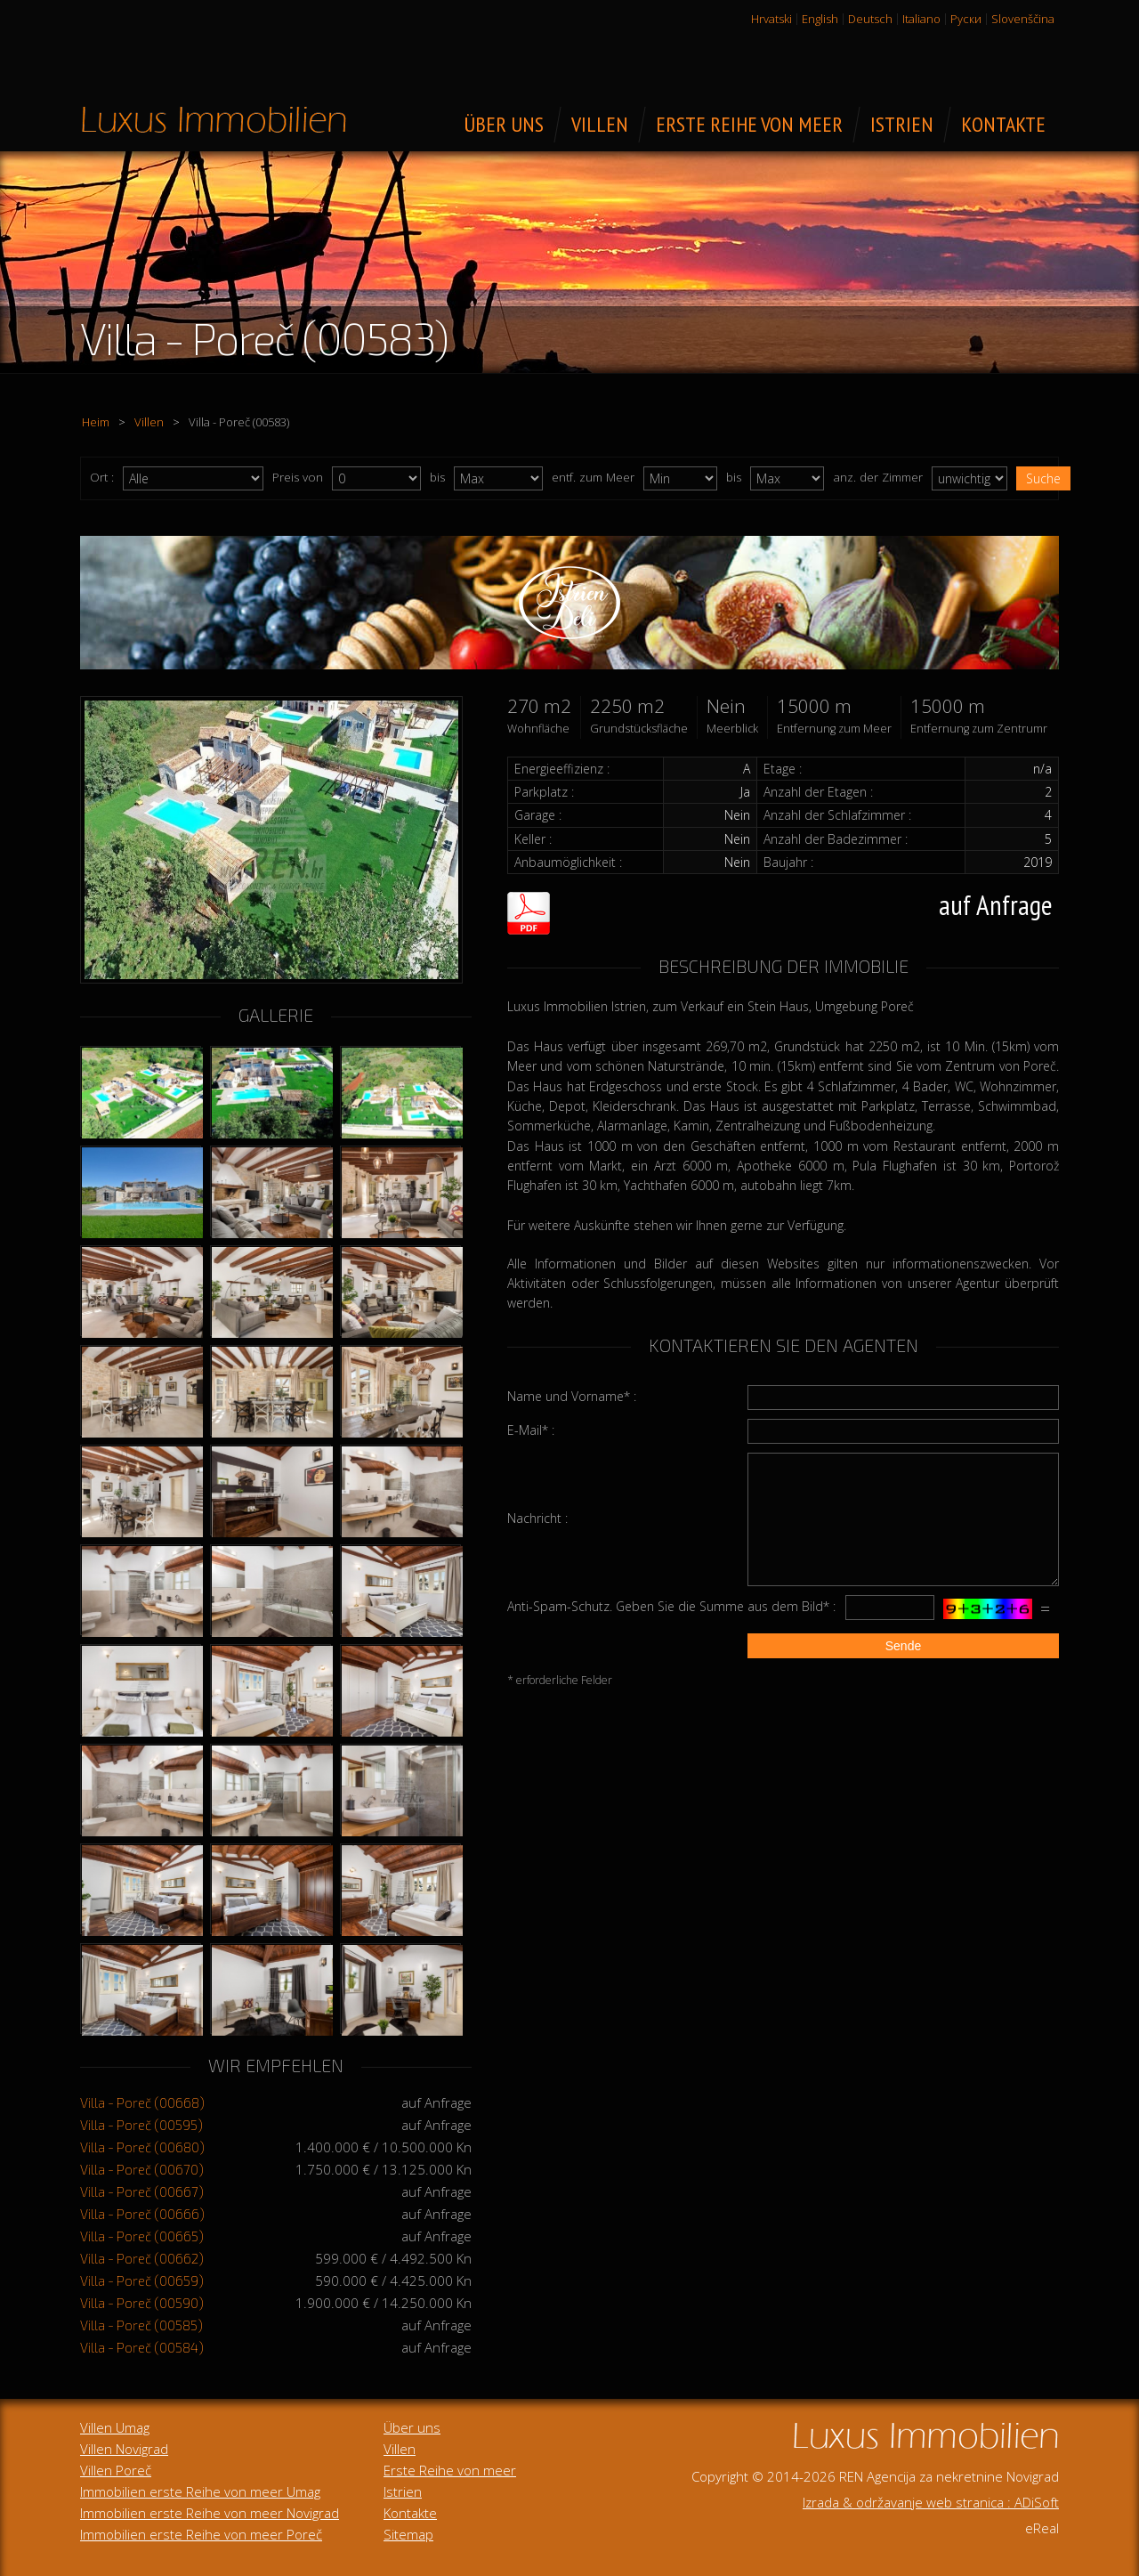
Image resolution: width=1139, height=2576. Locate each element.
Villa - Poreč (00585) (141, 2325)
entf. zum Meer (593, 477)
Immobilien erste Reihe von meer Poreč (201, 2534)
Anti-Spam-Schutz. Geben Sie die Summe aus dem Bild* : (671, 1606)
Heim (95, 422)
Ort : (102, 477)
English (820, 19)
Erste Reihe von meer (450, 2470)
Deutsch (870, 19)
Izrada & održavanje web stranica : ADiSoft (931, 2502)
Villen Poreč (115, 2470)
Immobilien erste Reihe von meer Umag (200, 2491)
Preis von (297, 477)
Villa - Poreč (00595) (141, 2125)
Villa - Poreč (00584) (142, 2347)
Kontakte (410, 2513)
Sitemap (408, 2534)
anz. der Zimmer (878, 477)
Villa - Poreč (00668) (142, 2102)
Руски (965, 19)
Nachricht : (537, 1518)
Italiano (921, 19)
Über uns (412, 2427)
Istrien (403, 2491)
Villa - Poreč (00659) (142, 2280)
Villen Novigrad (124, 2449)
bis (437, 477)
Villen (149, 422)
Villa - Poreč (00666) (142, 2214)
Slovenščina (1022, 19)
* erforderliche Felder (559, 1680)
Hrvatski (771, 19)
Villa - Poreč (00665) (142, 2236)
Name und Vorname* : (571, 1396)
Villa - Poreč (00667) (142, 2191)
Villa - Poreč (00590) (142, 2303)
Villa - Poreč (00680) (142, 2147)
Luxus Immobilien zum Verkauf (213, 119)
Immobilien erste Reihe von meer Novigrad (209, 2513)
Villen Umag (114, 2427)
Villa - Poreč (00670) (142, 2169)
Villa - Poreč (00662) (142, 2258)
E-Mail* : (530, 1430)
